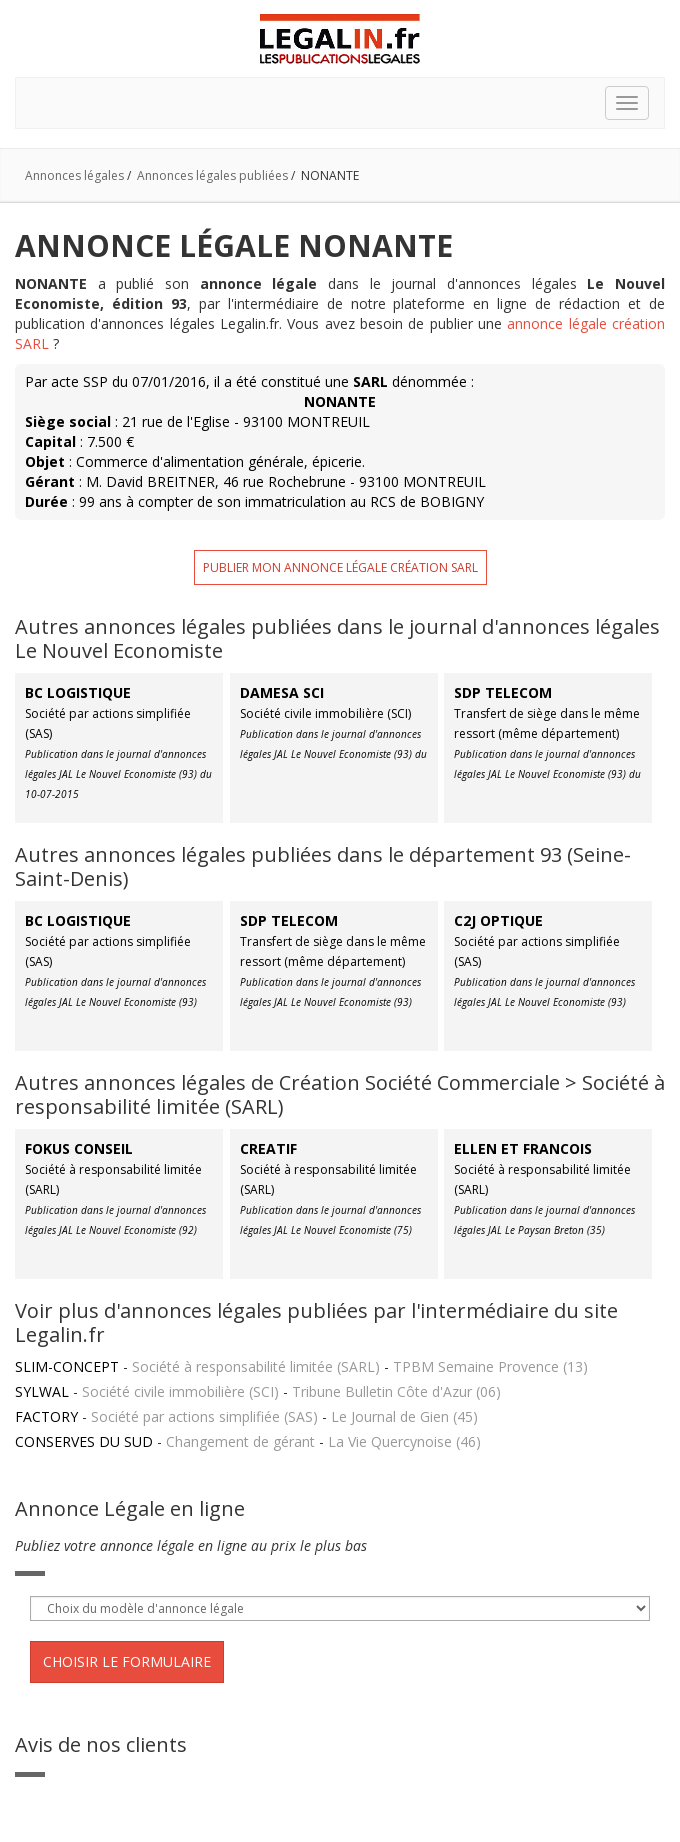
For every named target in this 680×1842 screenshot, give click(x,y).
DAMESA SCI (282, 692)
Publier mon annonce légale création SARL (340, 567)
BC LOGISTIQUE (78, 692)
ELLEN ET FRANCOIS (523, 1148)
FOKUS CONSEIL (79, 1148)
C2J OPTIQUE (498, 920)
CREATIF (268, 1148)
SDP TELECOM (503, 692)
